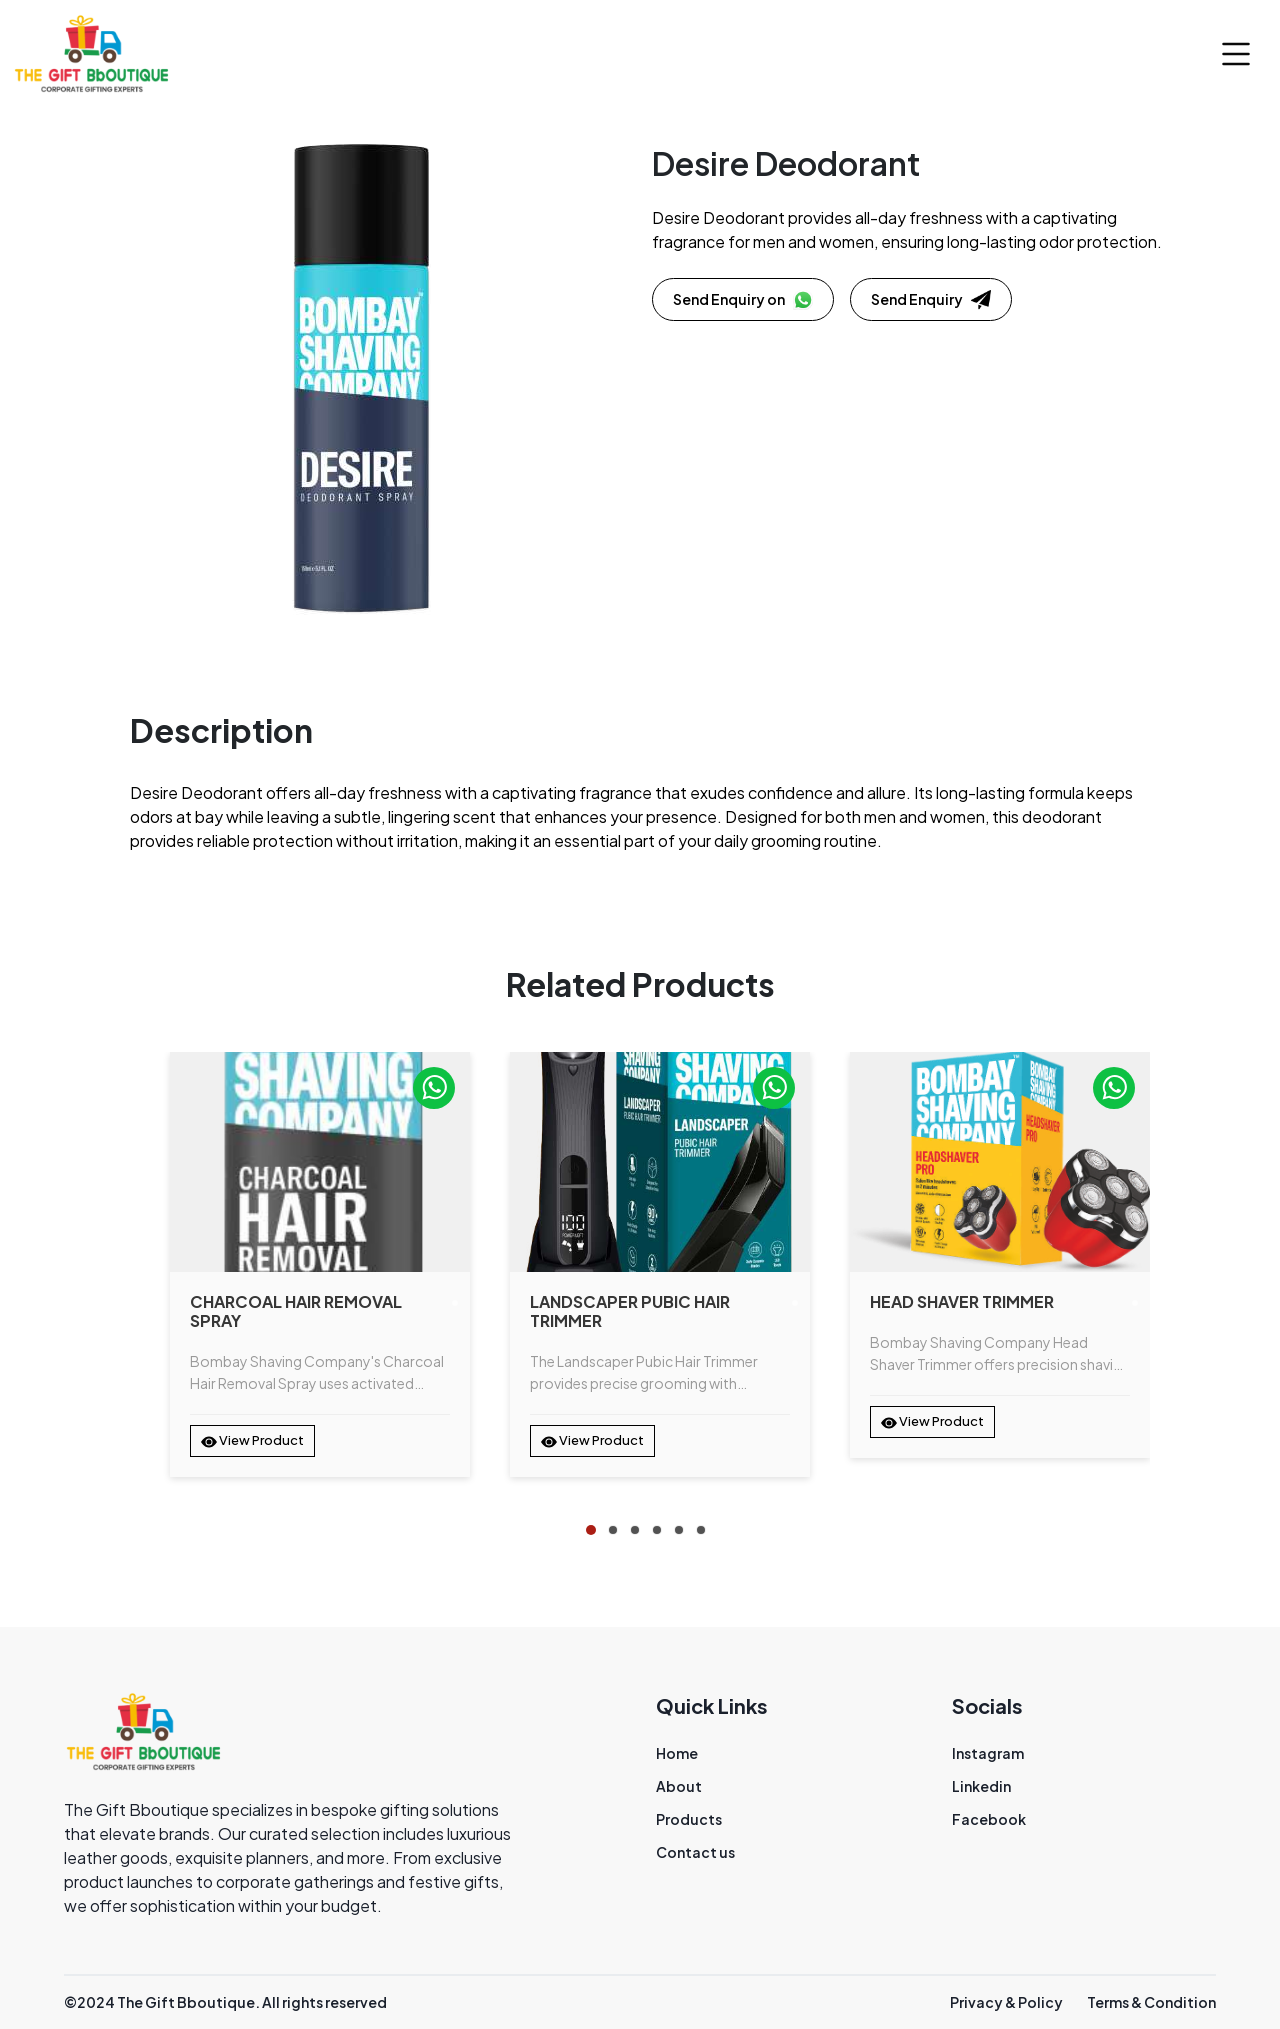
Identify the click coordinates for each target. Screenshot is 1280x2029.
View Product (252, 1441)
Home (677, 1753)
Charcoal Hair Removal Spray (296, 1311)
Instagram (988, 1753)
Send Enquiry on (743, 300)
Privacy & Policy (1006, 2002)
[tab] (591, 1530)
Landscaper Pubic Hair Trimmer (630, 1311)
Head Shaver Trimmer (962, 1301)
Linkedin (981, 1786)
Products (689, 1819)
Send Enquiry (931, 300)
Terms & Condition (1151, 2002)
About (679, 1786)
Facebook (989, 1819)
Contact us (695, 1852)
